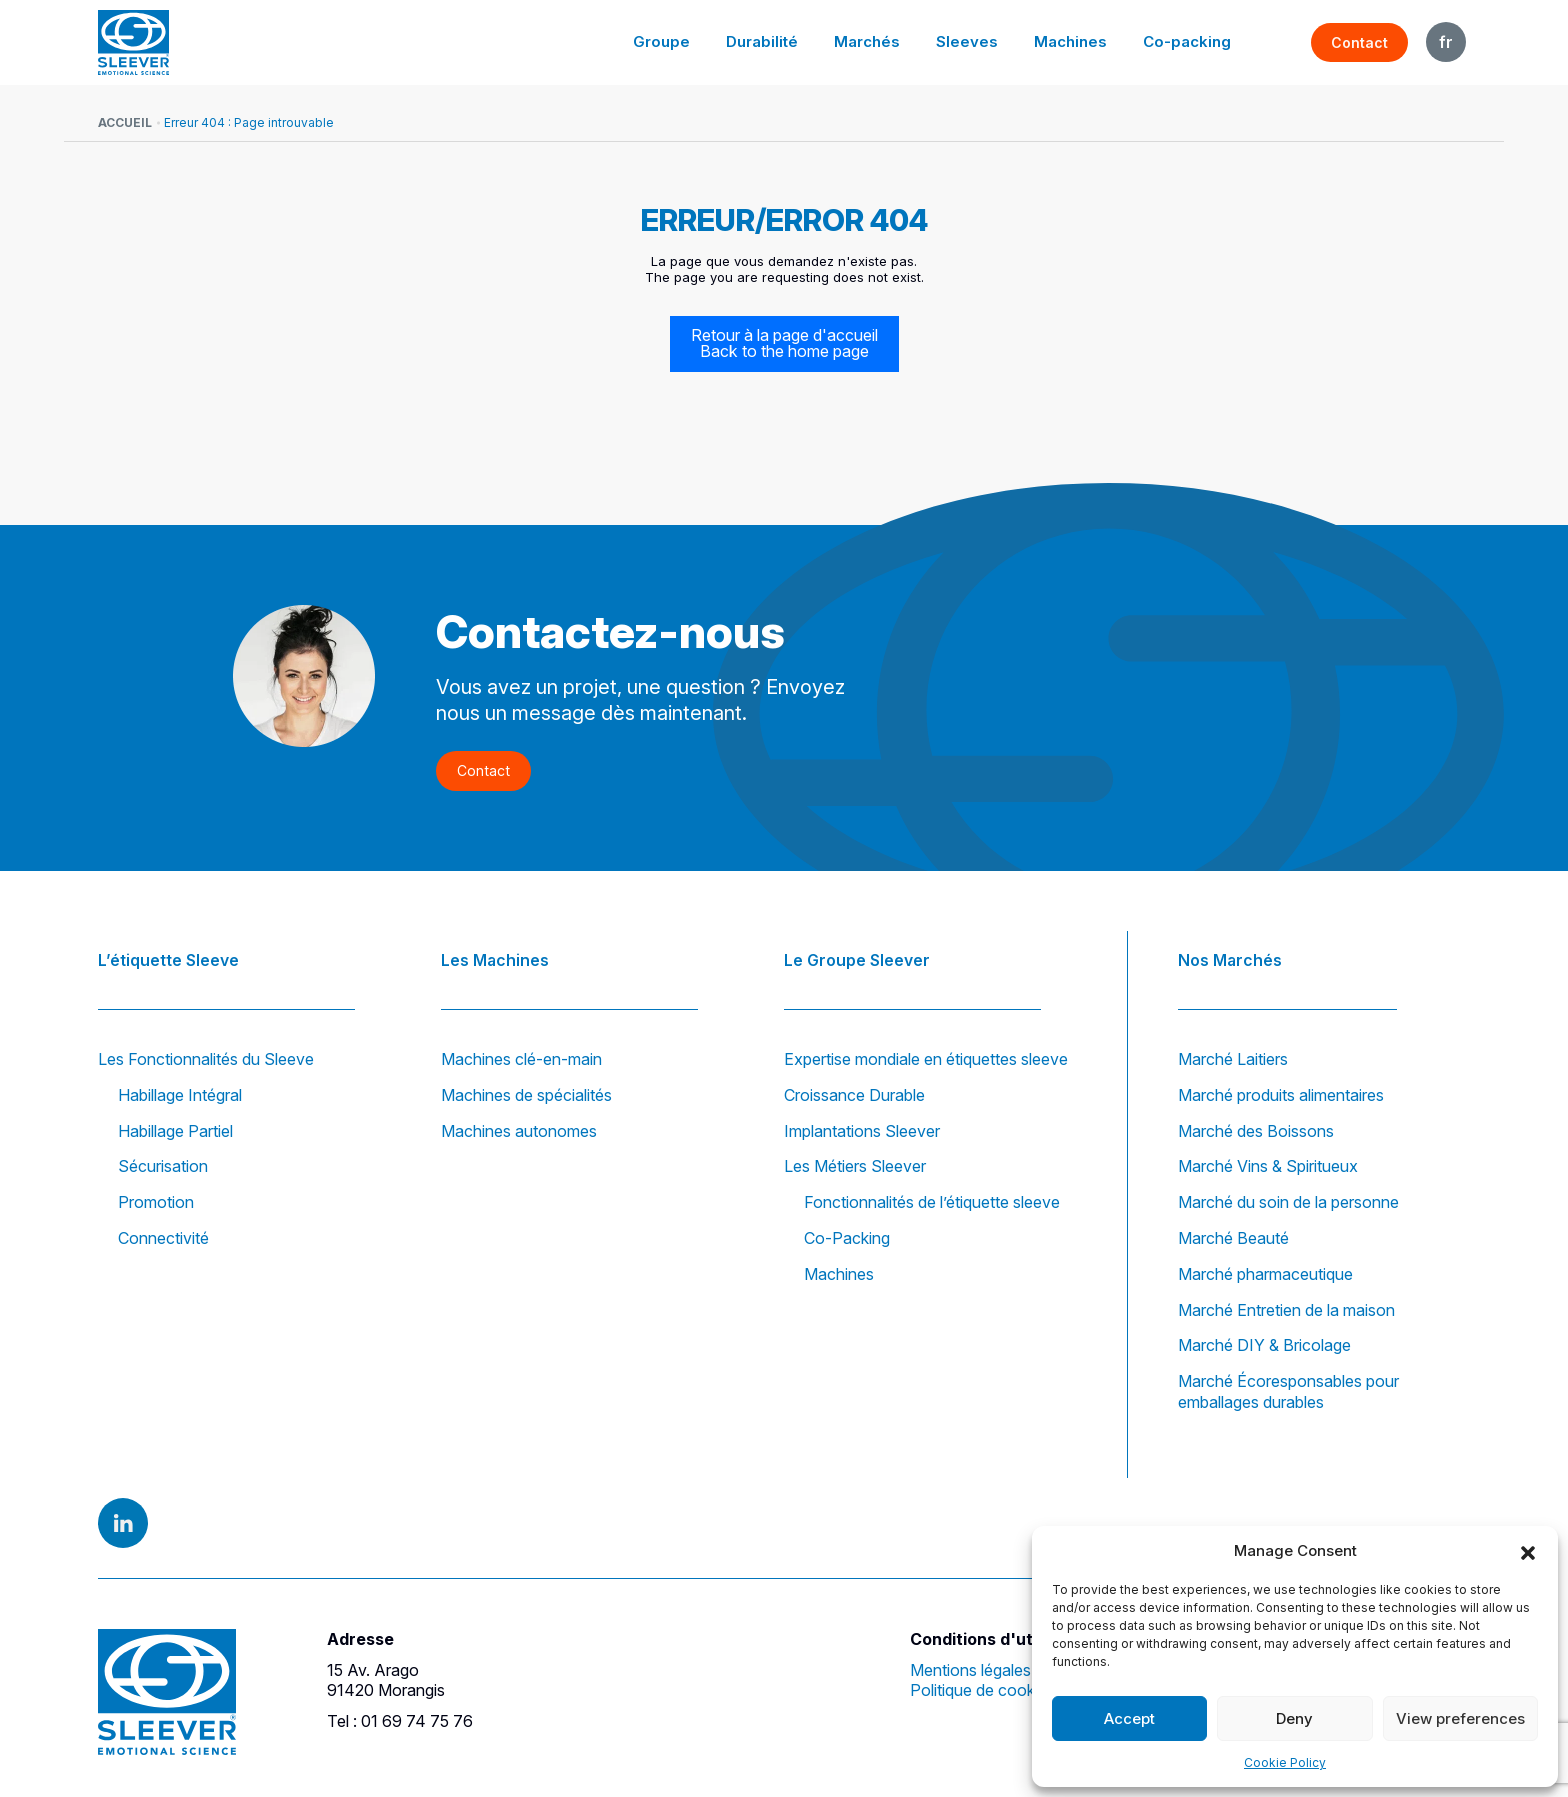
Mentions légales (970, 1670)
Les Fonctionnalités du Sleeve (206, 1059)
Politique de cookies (982, 1691)
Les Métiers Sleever (855, 1167)
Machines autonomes (519, 1131)
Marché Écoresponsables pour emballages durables (1288, 1391)
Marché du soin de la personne (1288, 1202)
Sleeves (976, 41)
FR (1446, 42)
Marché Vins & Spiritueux (1268, 1167)
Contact (1359, 42)
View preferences (1460, 1718)
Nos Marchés (1230, 958)
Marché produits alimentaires (1281, 1095)
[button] (1528, 1551)
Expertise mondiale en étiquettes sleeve (926, 1059)
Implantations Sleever (862, 1131)
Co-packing (1189, 41)
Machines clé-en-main (521, 1059)
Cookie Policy (1285, 1762)
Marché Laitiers (1233, 1059)
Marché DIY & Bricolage (1264, 1346)
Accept (1129, 1718)
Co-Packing (847, 1238)
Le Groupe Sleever (857, 958)
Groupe (681, 41)
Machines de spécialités (526, 1095)
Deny (1294, 1718)
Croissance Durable (854, 1095)
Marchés (880, 41)
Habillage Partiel (175, 1131)
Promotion (156, 1202)
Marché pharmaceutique (1265, 1274)
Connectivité (163, 1238)
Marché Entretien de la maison (1286, 1310)
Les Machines (495, 958)
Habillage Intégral (180, 1095)
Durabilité (778, 41)
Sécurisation (163, 1167)
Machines (1076, 41)
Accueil (125, 122)
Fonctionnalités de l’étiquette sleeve (932, 1202)
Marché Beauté (1233, 1238)
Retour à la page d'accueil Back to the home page (784, 344)
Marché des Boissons (1256, 1131)
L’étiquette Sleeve (168, 958)
